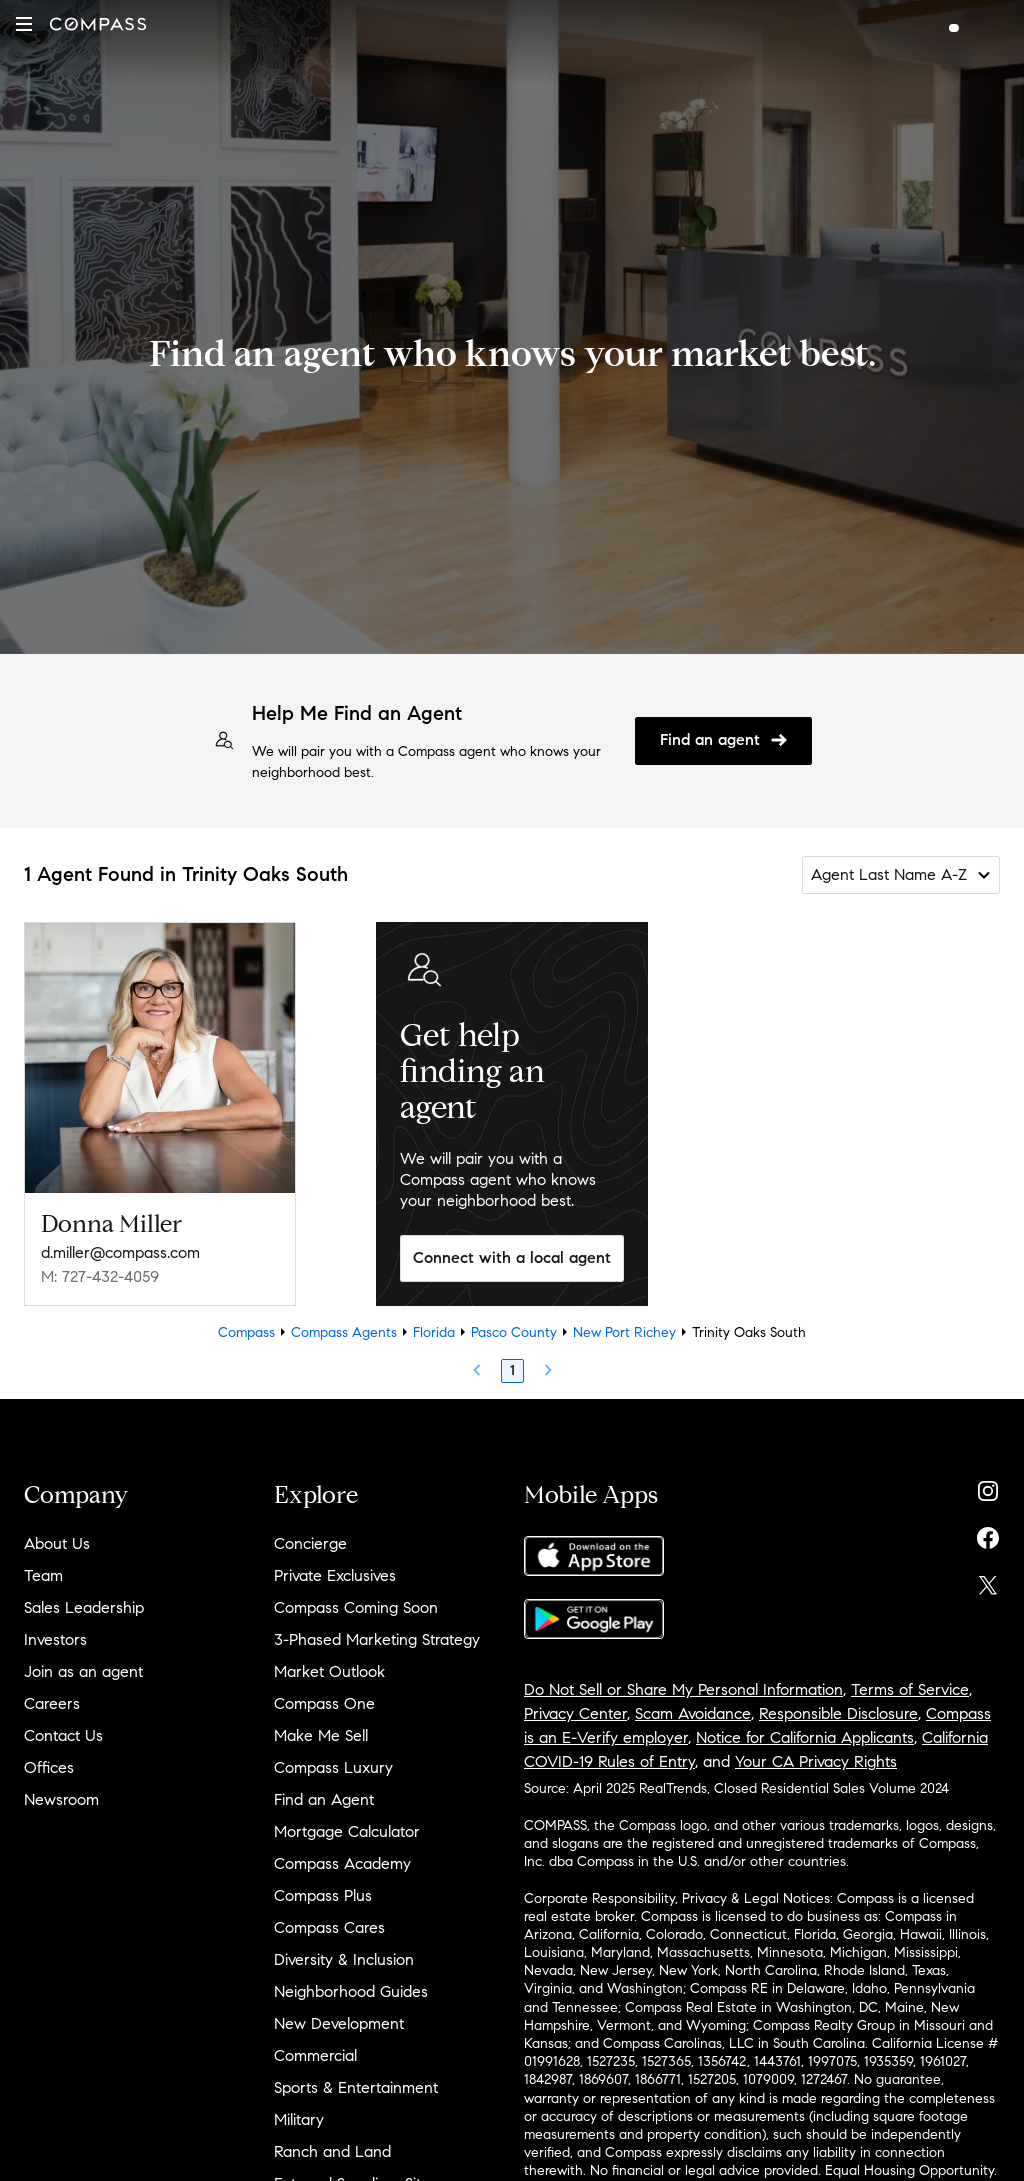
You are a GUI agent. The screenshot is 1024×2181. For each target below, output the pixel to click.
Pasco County (514, 1332)
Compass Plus (323, 1895)
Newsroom (61, 1799)
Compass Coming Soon (356, 1607)
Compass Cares (329, 1927)
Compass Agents (344, 1332)
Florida (434, 1332)
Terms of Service (910, 1689)
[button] (24, 24)
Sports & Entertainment (356, 2087)
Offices (49, 1767)
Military (299, 2119)
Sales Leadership (84, 1607)
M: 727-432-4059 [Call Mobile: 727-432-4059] (100, 1276)
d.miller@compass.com (120, 1252)
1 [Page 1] (512, 1370)
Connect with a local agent (512, 1257)
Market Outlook (329, 1671)
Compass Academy (342, 1863)
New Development (339, 2023)
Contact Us (63, 1735)
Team (43, 1575)
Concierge (310, 1543)
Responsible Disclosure (838, 1713)
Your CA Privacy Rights (816, 1761)
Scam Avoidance (693, 1713)
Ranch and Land (332, 2151)
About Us (57, 1543)
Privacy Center (575, 1713)
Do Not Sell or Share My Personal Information (683, 1689)
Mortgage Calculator (347, 1831)
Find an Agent (324, 1799)
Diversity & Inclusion (344, 1959)
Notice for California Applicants (805, 1737)
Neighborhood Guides (351, 1991)
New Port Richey (624, 1332)
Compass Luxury (333, 1767)
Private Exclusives (335, 1575)
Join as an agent (83, 1671)
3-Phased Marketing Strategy (377, 1639)
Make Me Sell (321, 1735)
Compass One (324, 1703)
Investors (55, 1639)
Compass (246, 1332)
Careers (52, 1703)
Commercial (315, 2055)
